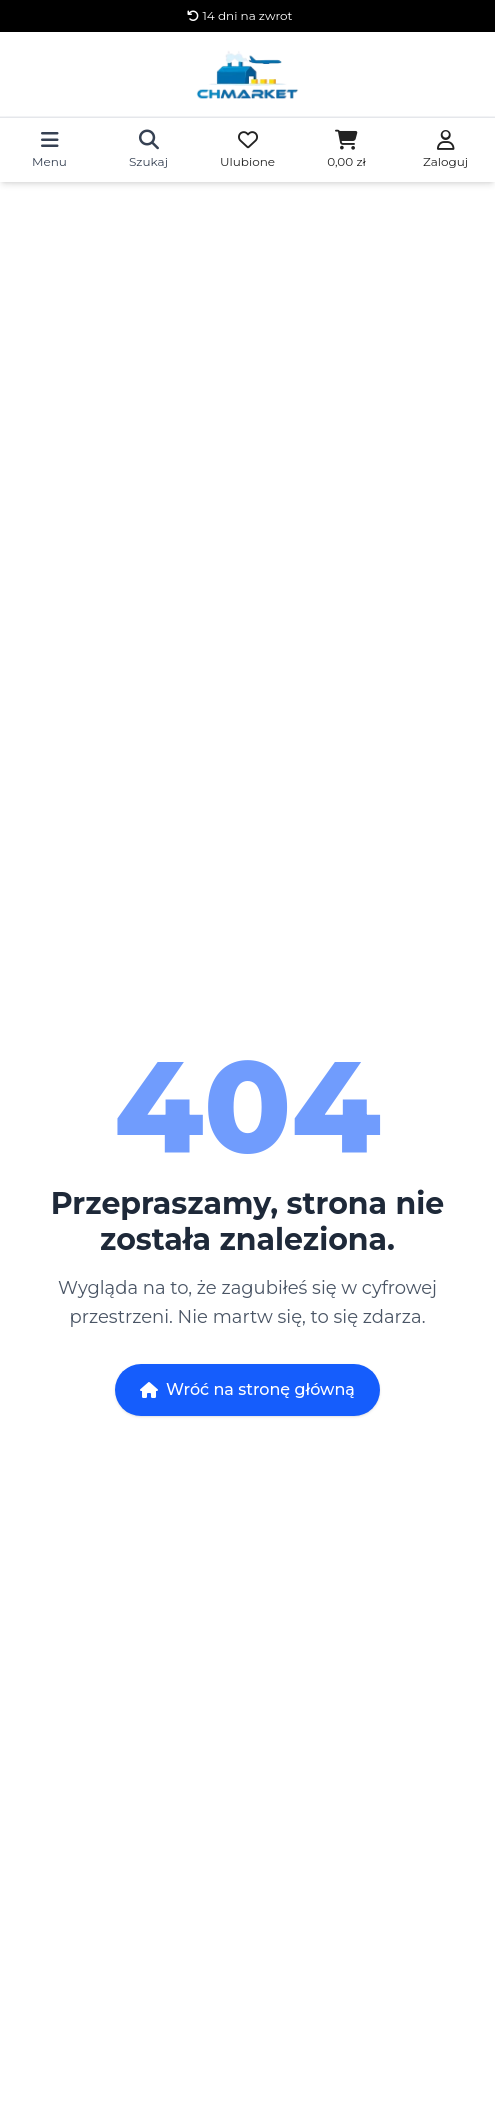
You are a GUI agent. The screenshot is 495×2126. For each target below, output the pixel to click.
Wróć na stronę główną (247, 1389)
